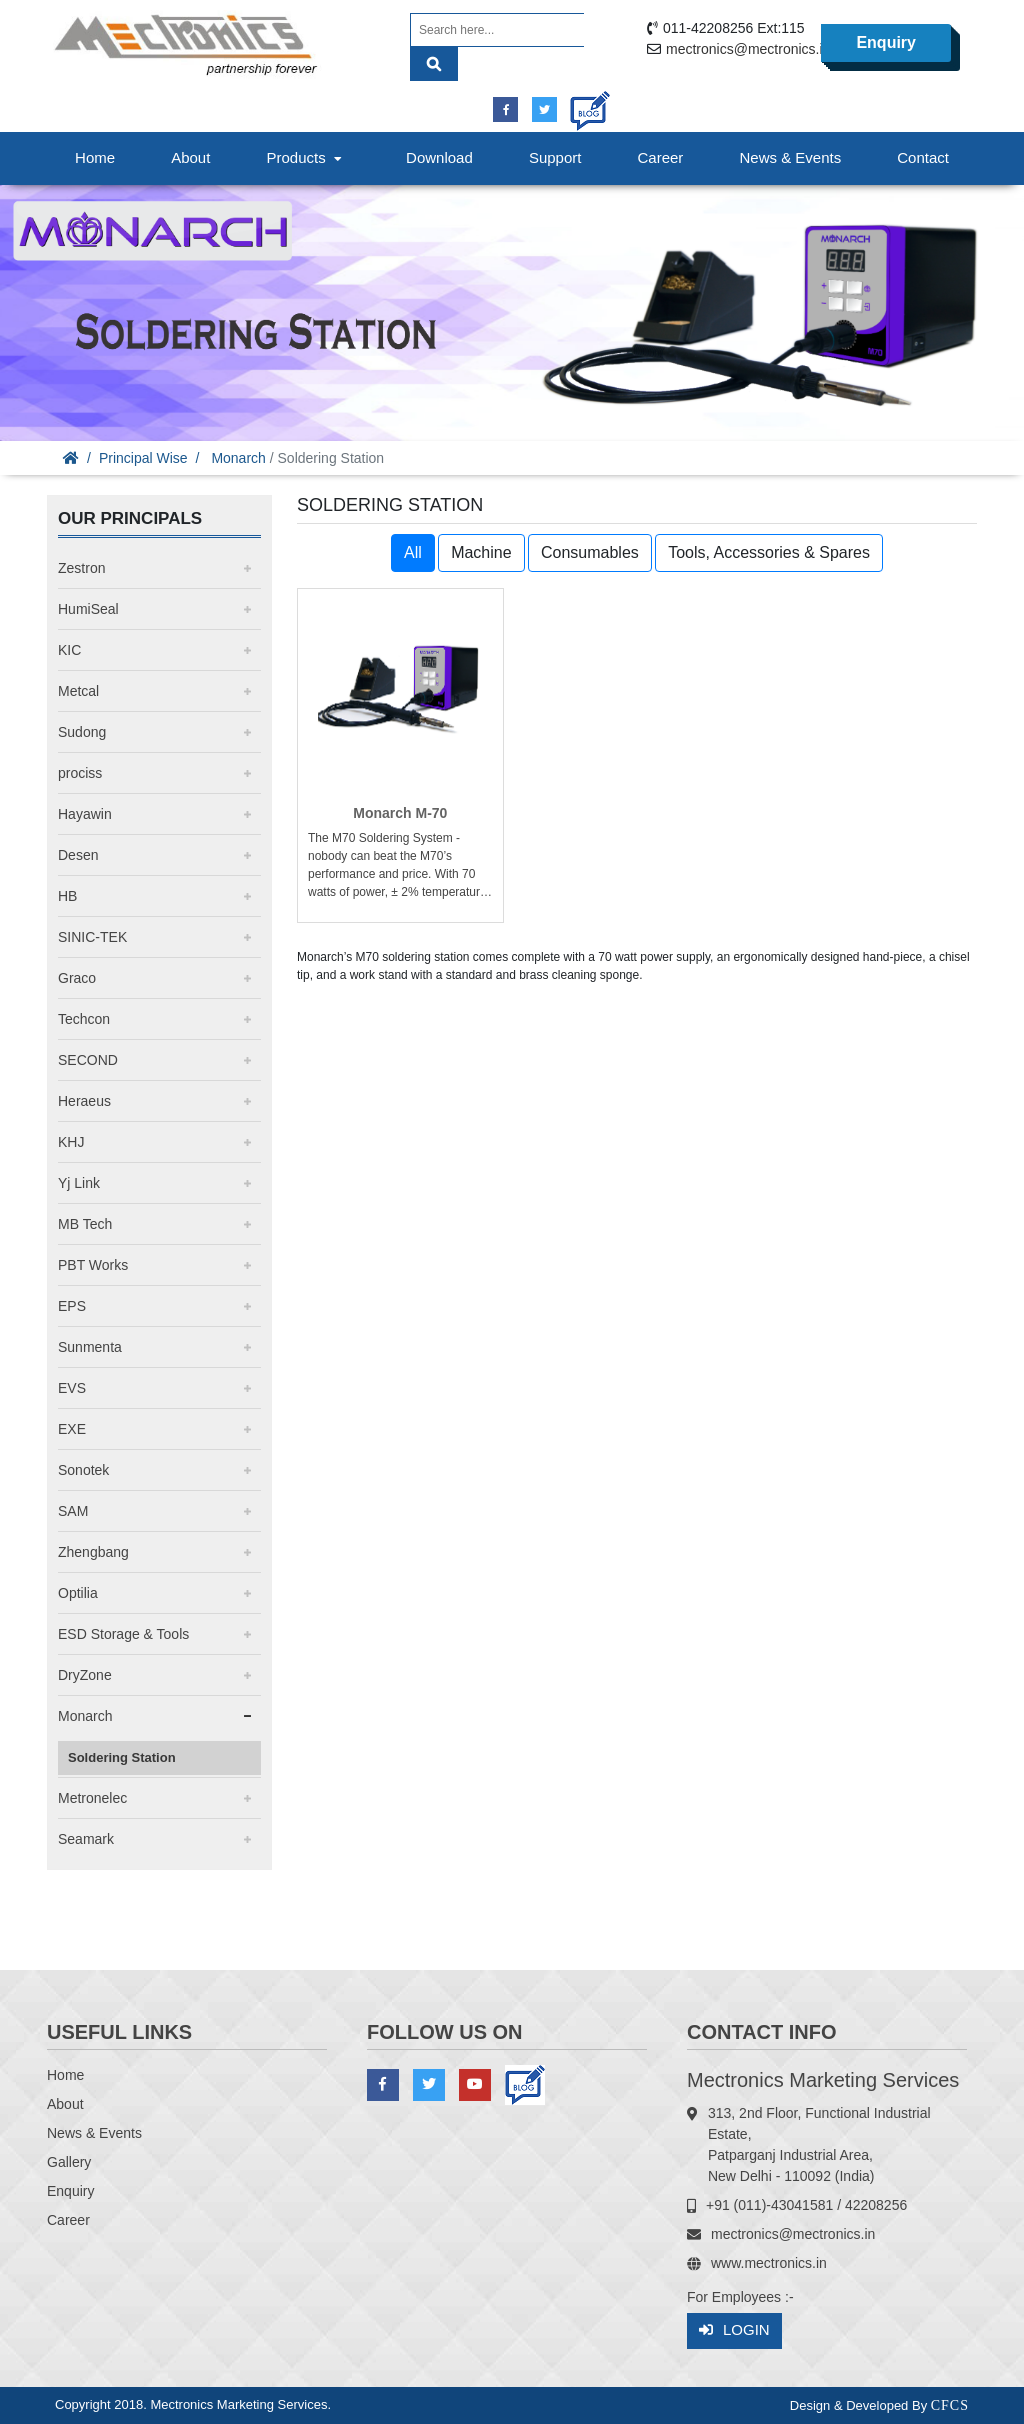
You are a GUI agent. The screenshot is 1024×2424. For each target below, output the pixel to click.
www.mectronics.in (769, 2263)
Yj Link (79, 1183)
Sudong (82, 732)
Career (661, 157)
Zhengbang (93, 1552)
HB (67, 896)
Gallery (69, 2162)
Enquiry (886, 42)
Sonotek (83, 1470)
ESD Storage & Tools (123, 1634)
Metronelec (92, 1798)
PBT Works (93, 1265)
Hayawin (85, 814)
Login (734, 2330)
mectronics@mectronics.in (748, 49)
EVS (72, 1388)
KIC (69, 650)
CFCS (950, 2405)
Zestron (81, 568)
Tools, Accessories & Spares (769, 552)
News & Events (790, 157)
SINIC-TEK (92, 937)
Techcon (84, 1019)
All (413, 552)
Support (555, 157)
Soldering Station (122, 1757)
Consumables (590, 552)
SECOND (88, 1060)
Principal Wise (143, 458)
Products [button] (306, 157)
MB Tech (85, 1224)
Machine (481, 552)
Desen (78, 855)
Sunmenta (90, 1347)
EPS (72, 1306)
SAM (73, 1511)
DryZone (85, 1675)
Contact (923, 157)
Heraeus (84, 1101)
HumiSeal (88, 609)
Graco (77, 978)
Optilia (78, 1593)
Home (95, 157)
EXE (72, 1429)
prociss (80, 773)
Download (439, 157)
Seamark (86, 1839)
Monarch (238, 458)
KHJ (71, 1142)
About (190, 157)
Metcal (78, 691)
